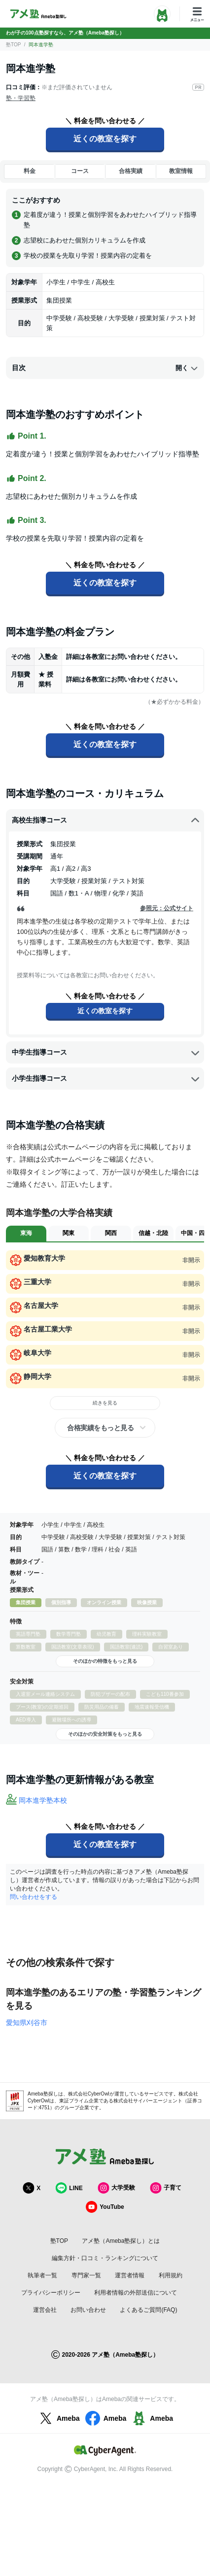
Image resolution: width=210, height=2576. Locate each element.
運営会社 (45, 2309)
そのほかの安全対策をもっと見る (105, 1734)
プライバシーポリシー (50, 2292)
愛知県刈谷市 (26, 2022)
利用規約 (170, 2275)
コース (80, 171)
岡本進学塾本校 (43, 1800)
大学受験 (116, 2188)
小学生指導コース (106, 1079)
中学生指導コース (106, 1053)
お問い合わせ (88, 2309)
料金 (29, 171)
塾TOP (13, 44)
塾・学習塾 (20, 98)
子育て (165, 2188)
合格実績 (130, 171)
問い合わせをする (33, 1896)
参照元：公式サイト (166, 908)
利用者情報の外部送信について (135, 2292)
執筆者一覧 (42, 2275)
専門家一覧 (86, 2275)
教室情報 (181, 171)
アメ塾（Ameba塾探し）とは (121, 2240)
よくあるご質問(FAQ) (148, 2309)
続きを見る (105, 1403)
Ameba (58, 2418)
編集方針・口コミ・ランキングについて (105, 2258)
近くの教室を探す (105, 139)
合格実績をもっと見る (100, 1428)
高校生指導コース (106, 820)
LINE (68, 2188)
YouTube (105, 2206)
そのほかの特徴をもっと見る (105, 1661)
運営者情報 (129, 2275)
